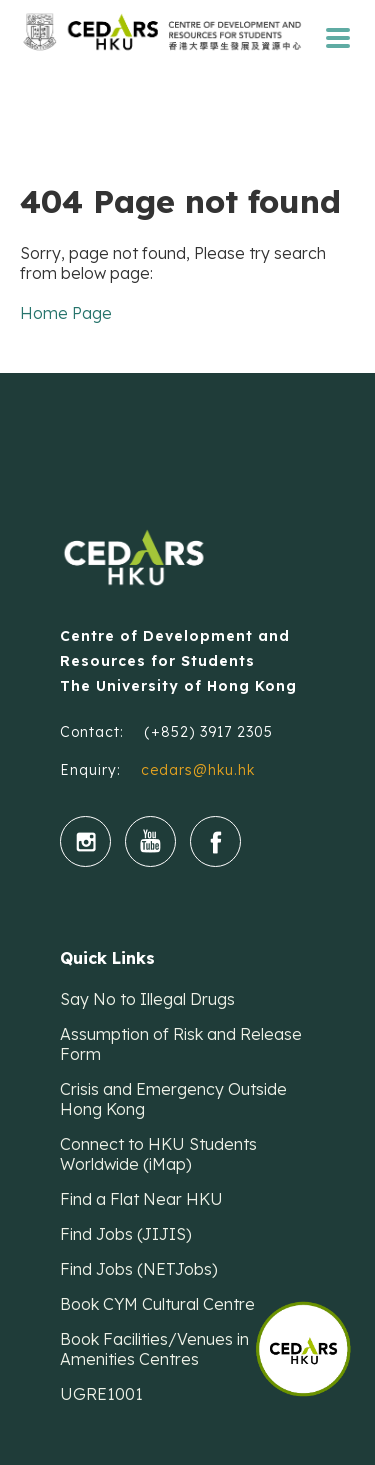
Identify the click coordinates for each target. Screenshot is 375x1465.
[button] (315, 1339)
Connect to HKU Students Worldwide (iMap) (158, 1154)
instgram (85, 841)
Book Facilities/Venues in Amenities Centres (154, 1349)
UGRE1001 (101, 1394)
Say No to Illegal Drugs (147, 999)
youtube (150, 841)
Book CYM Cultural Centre (157, 1304)
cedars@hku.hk (198, 770)
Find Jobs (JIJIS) (126, 1234)
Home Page (66, 313)
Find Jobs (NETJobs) (139, 1269)
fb (215, 841)
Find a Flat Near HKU (141, 1199)
